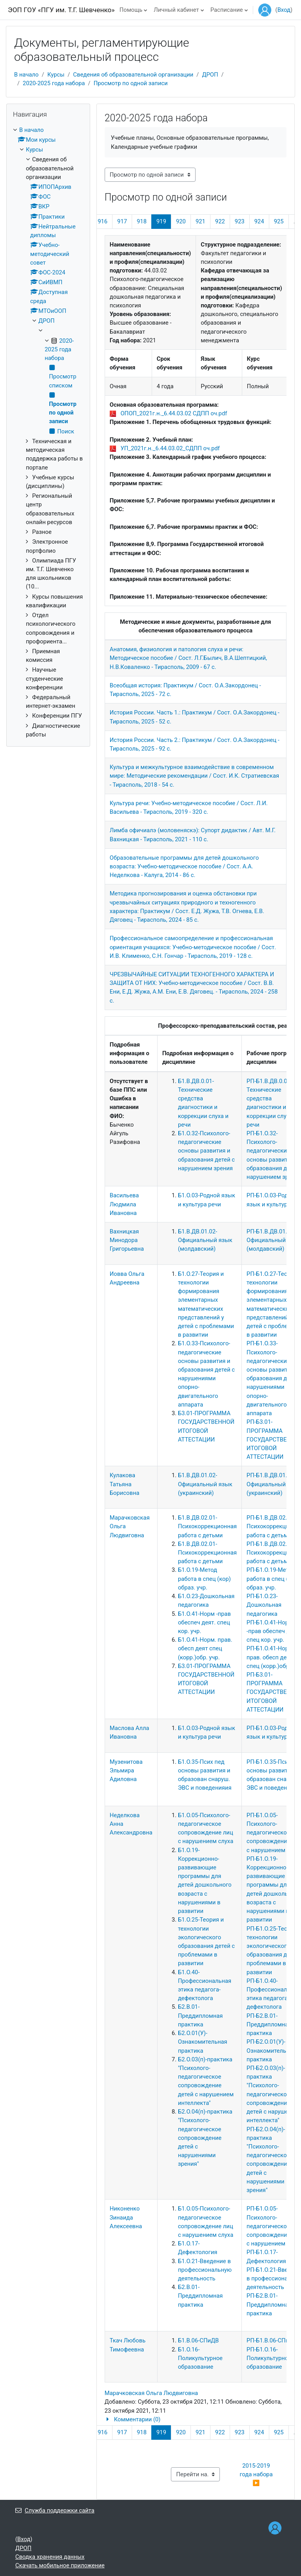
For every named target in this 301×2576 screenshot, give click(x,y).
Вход (283, 9)
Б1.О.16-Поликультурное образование (200, 2358)
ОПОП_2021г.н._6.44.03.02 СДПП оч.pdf (173, 413)
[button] (195, 2419)
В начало (26, 74)
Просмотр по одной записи (131, 83)
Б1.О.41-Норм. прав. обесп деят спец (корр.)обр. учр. (205, 1648)
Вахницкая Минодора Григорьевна (127, 1240)
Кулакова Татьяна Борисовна (125, 1484)
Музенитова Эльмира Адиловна (126, 1770)
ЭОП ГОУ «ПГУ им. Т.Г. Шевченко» (61, 10)
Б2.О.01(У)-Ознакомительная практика (202, 2042)
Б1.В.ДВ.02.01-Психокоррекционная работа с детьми (207, 1526)
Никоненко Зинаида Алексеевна (126, 2217)
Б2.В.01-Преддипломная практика (200, 2015)
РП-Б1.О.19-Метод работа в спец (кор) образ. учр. (273, 1578)
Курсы (56, 74)
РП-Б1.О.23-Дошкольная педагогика (264, 1605)
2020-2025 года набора (54, 83)
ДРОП (210, 74)
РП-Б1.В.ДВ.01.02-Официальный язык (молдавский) (274, 1240)
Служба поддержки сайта (54, 2510)
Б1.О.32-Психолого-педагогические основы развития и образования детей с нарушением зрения (206, 1151)
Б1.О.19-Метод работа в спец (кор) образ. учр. (204, 1578)
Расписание (226, 9)
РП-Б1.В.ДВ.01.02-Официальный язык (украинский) (274, 1484)
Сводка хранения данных (49, 2556)
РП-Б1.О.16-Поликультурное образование (269, 2358)
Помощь (131, 9)
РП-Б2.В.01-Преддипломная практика (269, 2024)
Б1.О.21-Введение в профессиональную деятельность (205, 2270)
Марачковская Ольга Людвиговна (151, 2393)
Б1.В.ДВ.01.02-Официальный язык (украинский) (205, 1484)
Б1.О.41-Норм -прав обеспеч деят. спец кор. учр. (204, 1622)
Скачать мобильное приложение (60, 2565)
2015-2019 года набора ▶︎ (256, 2474)
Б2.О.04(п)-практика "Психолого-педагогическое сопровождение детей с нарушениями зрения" (205, 2137)
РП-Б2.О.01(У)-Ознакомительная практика (271, 2050)
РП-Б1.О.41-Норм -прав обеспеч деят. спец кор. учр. (273, 1631)
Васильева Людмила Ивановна (124, 1204)
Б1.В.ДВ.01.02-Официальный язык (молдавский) (205, 1240)
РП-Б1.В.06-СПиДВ (272, 2340)
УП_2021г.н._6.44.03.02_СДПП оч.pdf (169, 448)
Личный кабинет (176, 9)
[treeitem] (48, 432)
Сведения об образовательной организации (133, 74)
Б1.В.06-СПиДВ (198, 2340)
